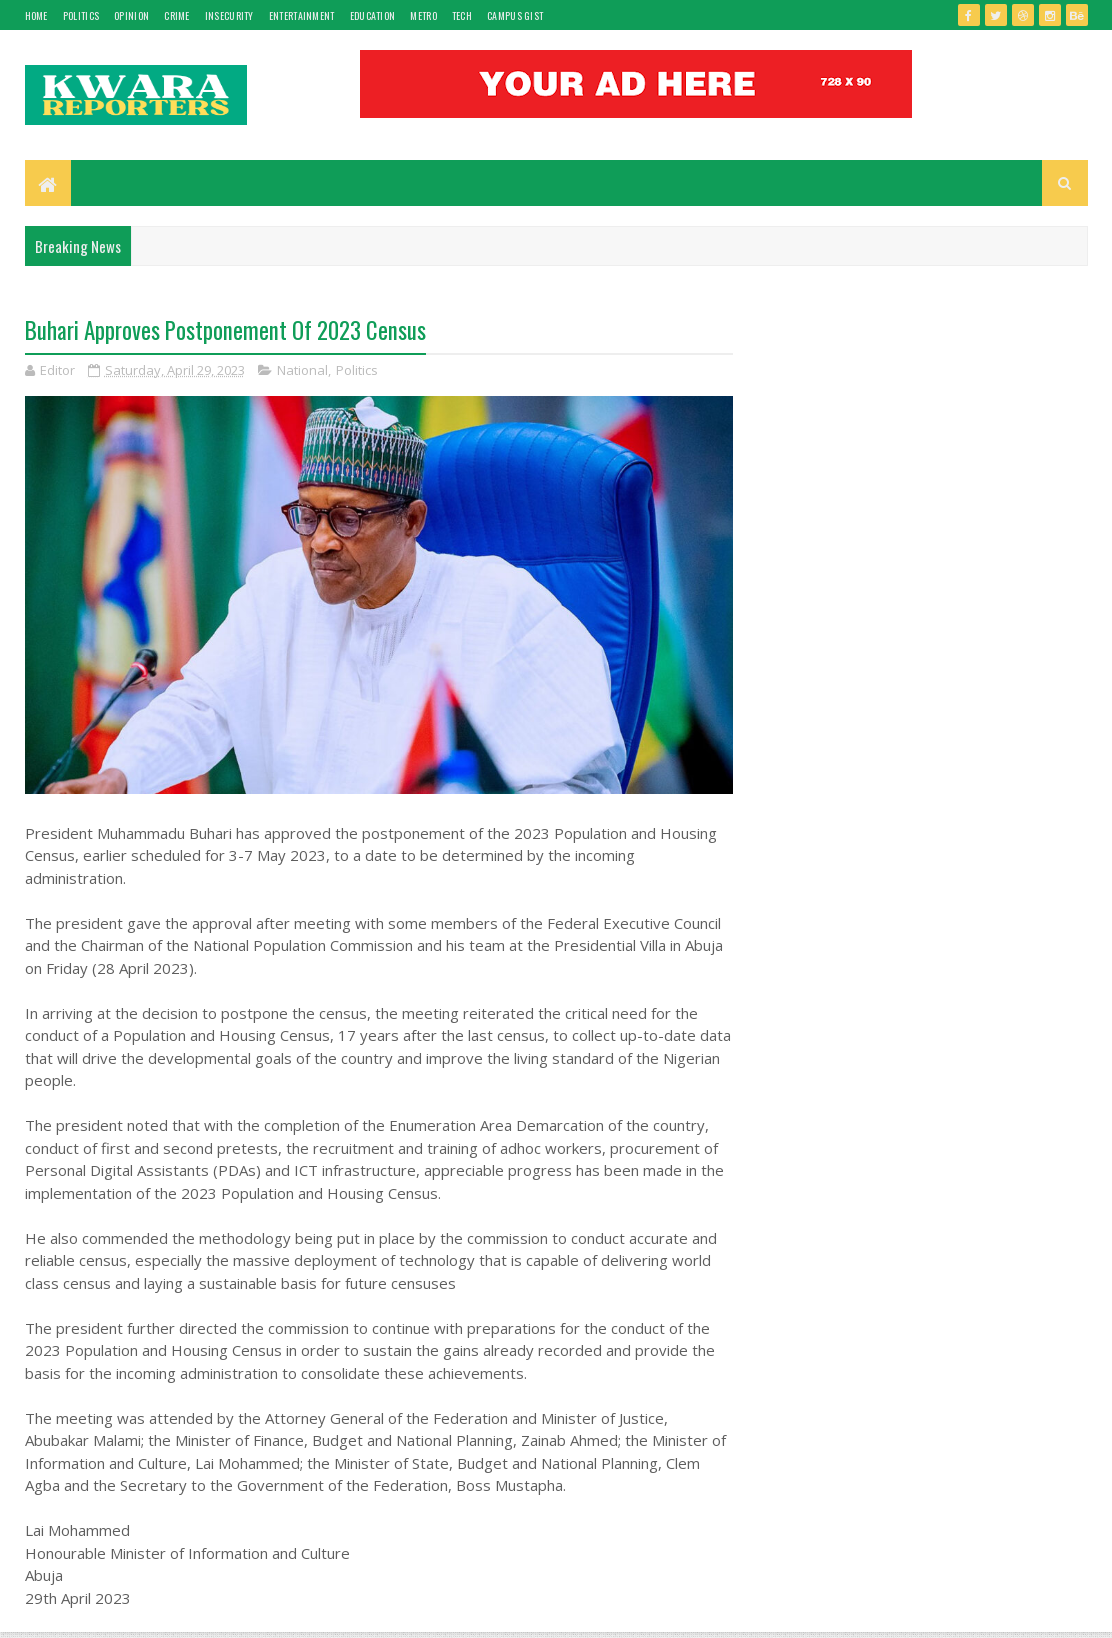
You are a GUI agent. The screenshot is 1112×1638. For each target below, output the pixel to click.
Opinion (131, 15)
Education (373, 15)
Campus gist (515, 15)
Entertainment (302, 15)
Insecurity (229, 15)
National (302, 370)
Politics (81, 15)
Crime (177, 15)
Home (36, 15)
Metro (423, 15)
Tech (462, 15)
